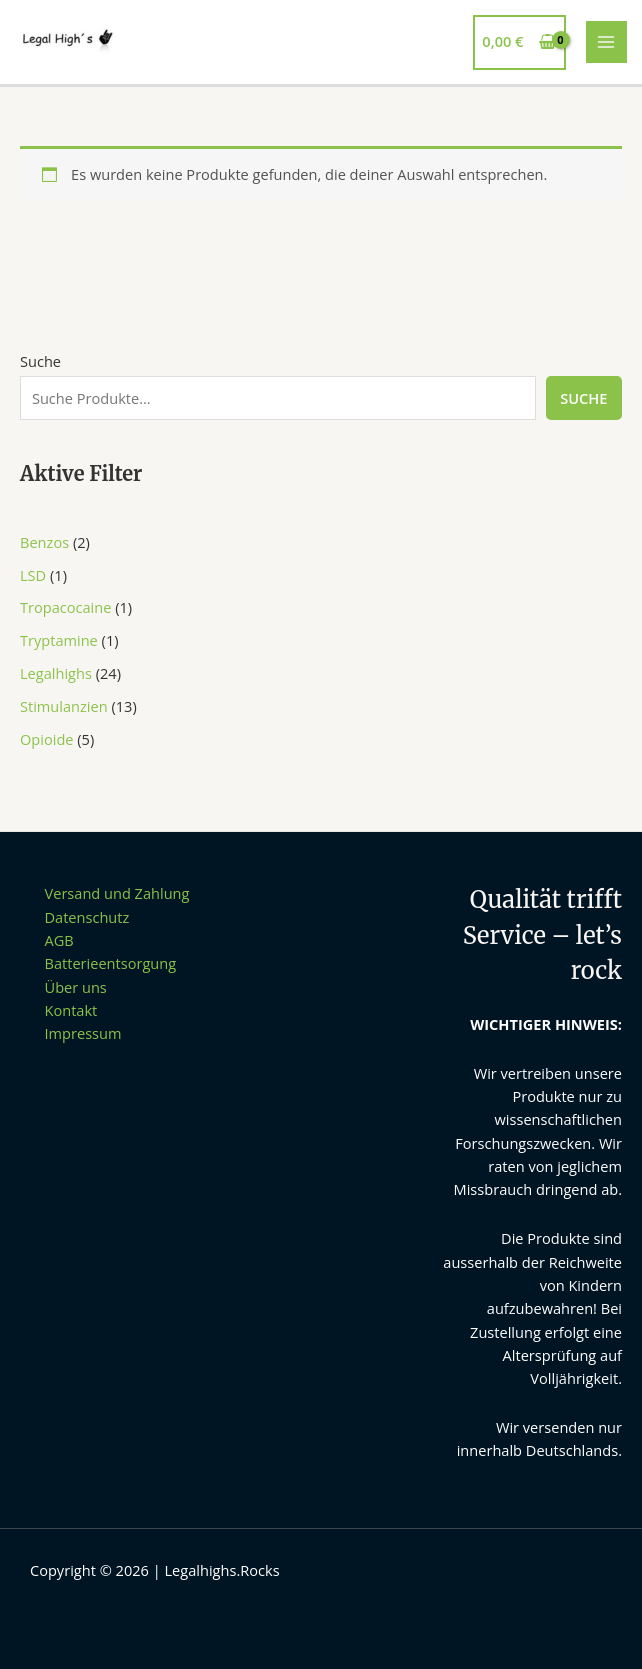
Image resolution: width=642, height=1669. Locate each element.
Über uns (76, 987)
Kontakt (71, 1010)
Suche (40, 361)
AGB (59, 940)
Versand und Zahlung (117, 893)
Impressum (83, 1033)
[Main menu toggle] (607, 42)
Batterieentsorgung (111, 963)
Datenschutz (87, 917)
